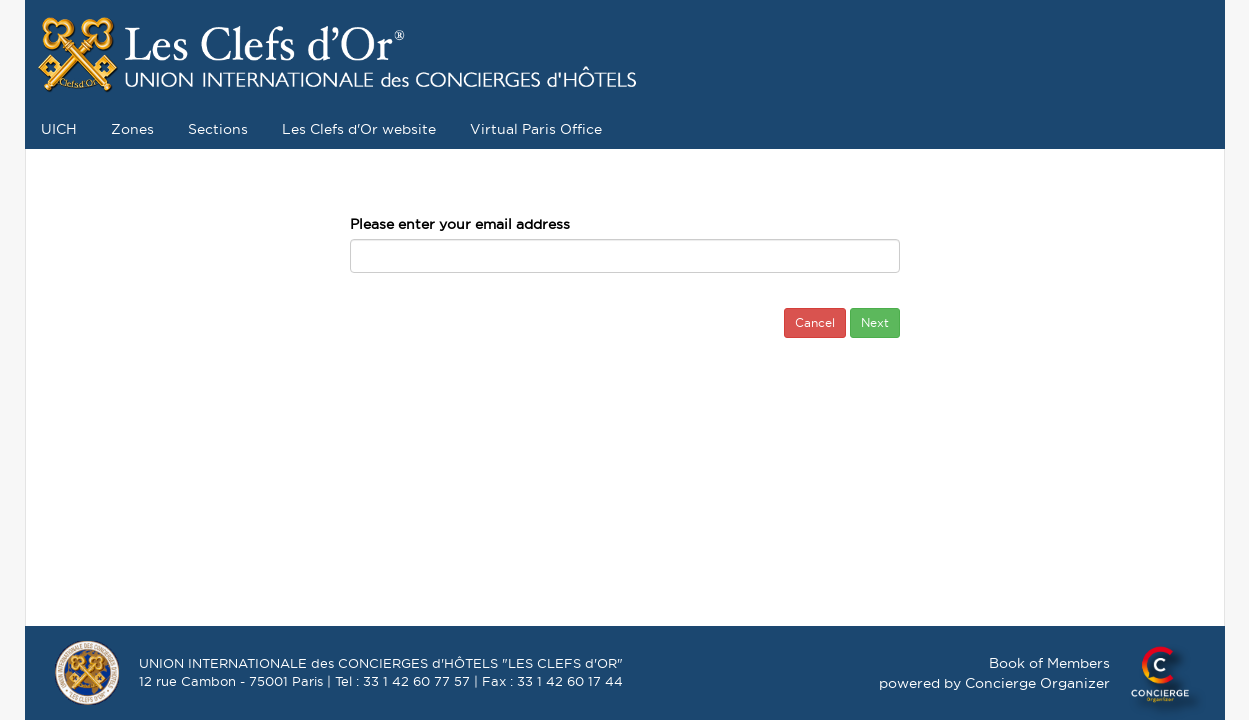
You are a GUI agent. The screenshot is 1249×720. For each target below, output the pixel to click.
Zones (132, 129)
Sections (218, 129)
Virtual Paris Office (536, 129)
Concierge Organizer (1037, 683)
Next (875, 322)
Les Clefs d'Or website (359, 129)
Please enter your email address (460, 224)
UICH (59, 129)
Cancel (815, 322)
